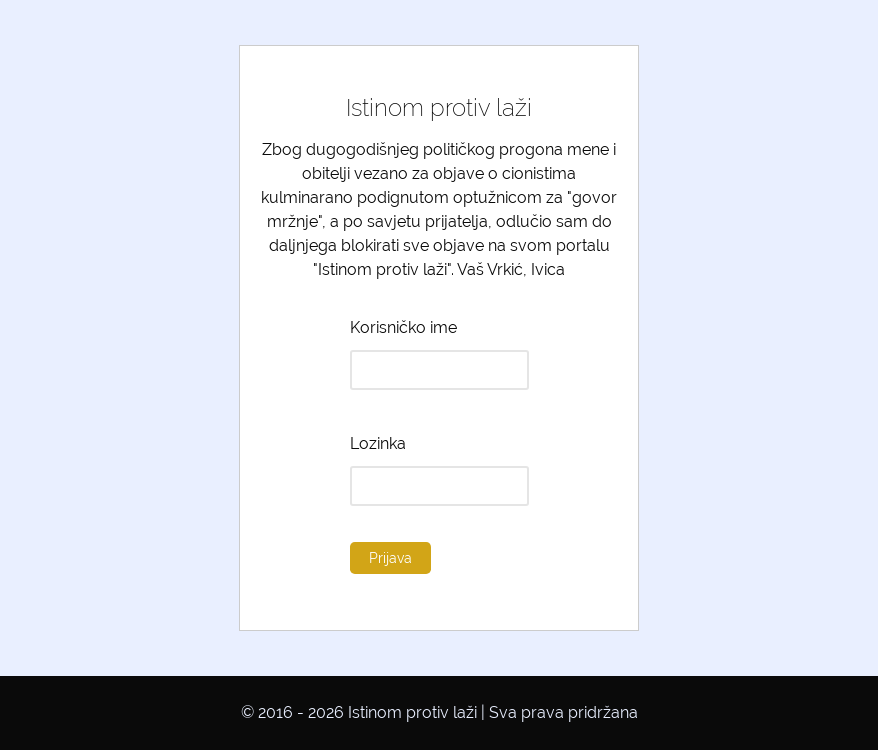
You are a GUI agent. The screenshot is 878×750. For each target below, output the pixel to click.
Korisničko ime (403, 327)
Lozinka (378, 443)
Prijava (390, 557)
